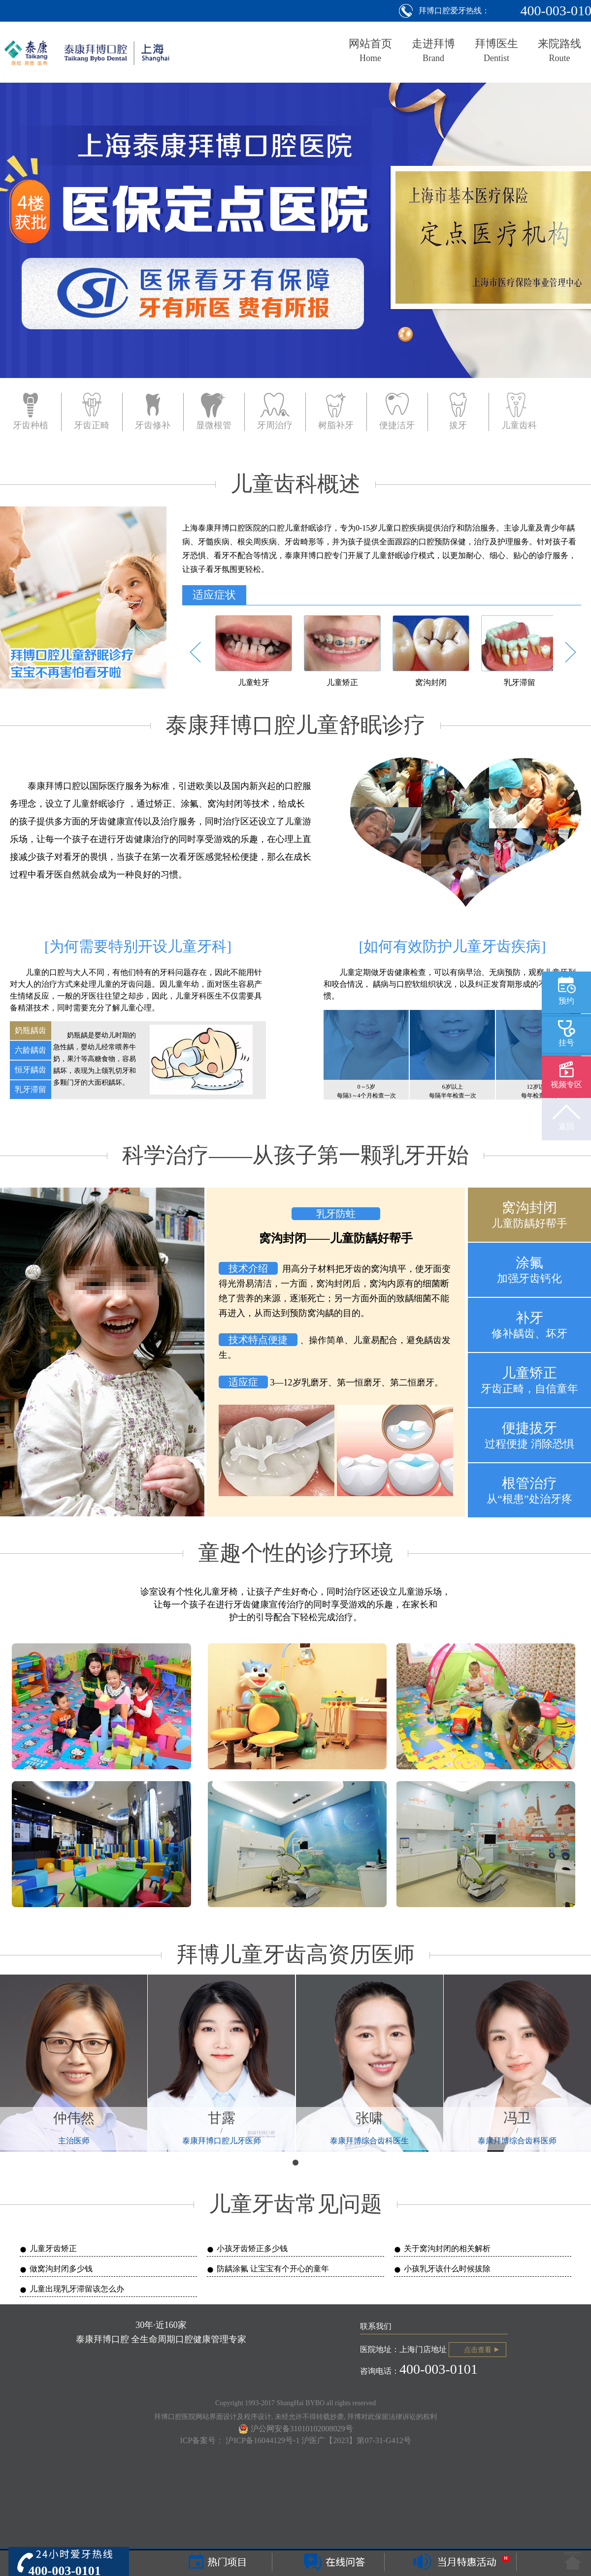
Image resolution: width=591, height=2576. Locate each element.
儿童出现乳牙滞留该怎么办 (77, 2289)
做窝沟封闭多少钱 (61, 2268)
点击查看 (478, 2350)
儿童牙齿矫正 (53, 2248)
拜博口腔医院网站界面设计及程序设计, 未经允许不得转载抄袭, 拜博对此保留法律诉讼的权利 (295, 2416)
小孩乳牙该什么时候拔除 (447, 2268)
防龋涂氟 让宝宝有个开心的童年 (273, 2268)
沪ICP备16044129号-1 (263, 2440)
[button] (195, 652)
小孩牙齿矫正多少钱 (252, 2248)
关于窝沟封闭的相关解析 (447, 2248)
